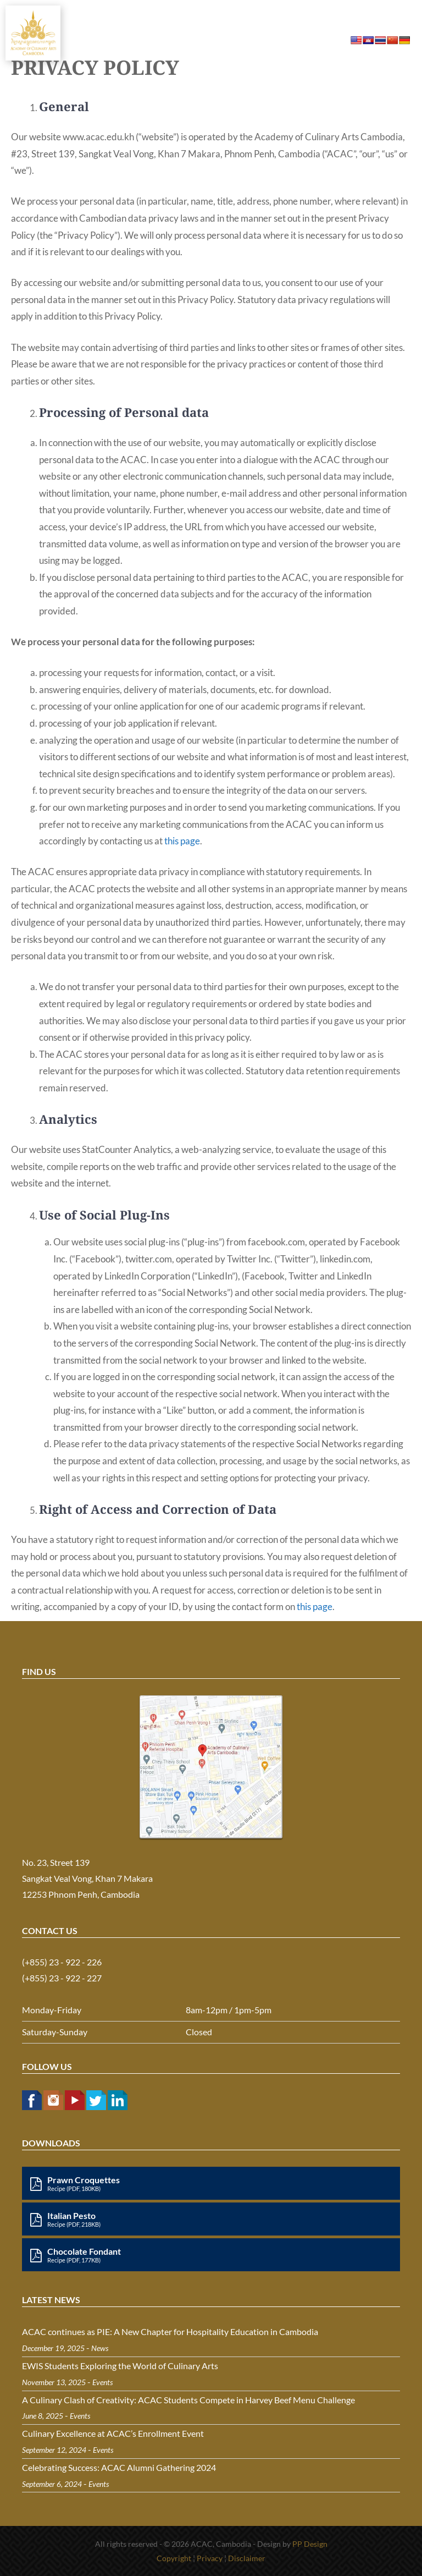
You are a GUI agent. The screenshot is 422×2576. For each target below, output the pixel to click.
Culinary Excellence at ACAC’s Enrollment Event (113, 2433)
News (99, 2348)
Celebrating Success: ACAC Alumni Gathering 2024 (119, 2467)
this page (182, 841)
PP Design (309, 2543)
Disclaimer (246, 2558)
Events (102, 2382)
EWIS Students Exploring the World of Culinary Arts (120, 2365)
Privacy (210, 2558)
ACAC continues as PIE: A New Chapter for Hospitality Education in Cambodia (170, 2331)
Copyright (174, 2558)
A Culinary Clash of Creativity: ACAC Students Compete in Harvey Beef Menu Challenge (188, 2399)
